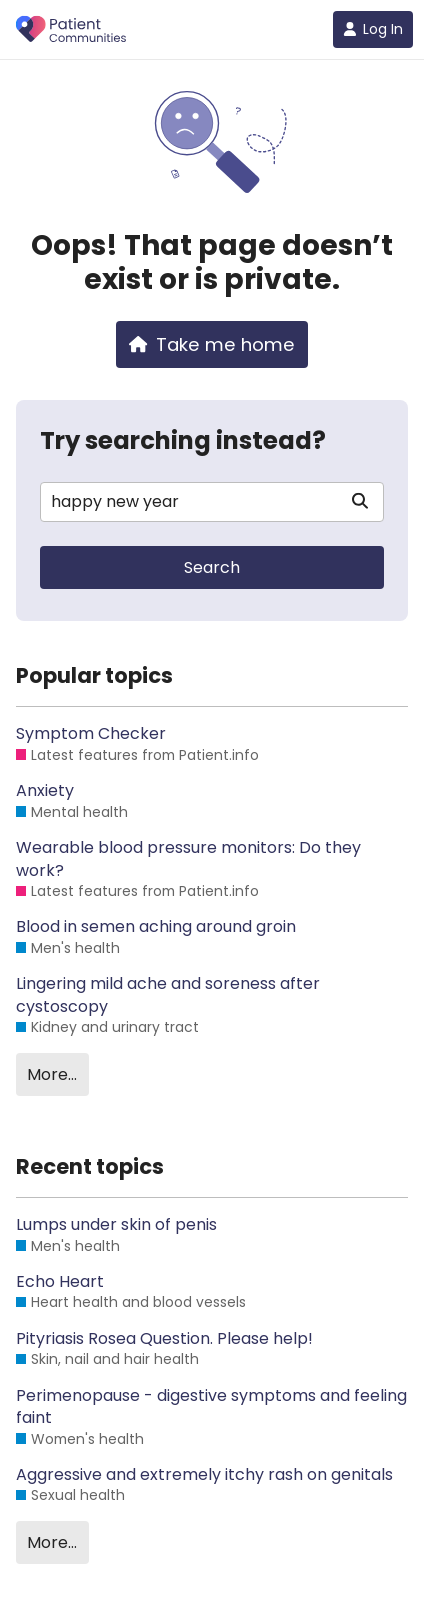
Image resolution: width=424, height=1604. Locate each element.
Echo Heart (60, 1282)
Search (212, 567)
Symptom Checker (91, 734)
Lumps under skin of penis (116, 1225)
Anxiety (45, 791)
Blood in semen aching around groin (156, 927)
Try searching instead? (183, 440)
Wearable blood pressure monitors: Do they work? (188, 859)
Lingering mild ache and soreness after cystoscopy (168, 995)
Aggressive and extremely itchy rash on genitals (204, 1475)
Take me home (212, 344)
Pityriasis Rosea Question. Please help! (164, 1339)
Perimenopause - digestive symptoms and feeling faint (211, 1407)
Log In (373, 29)
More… (52, 1074)
